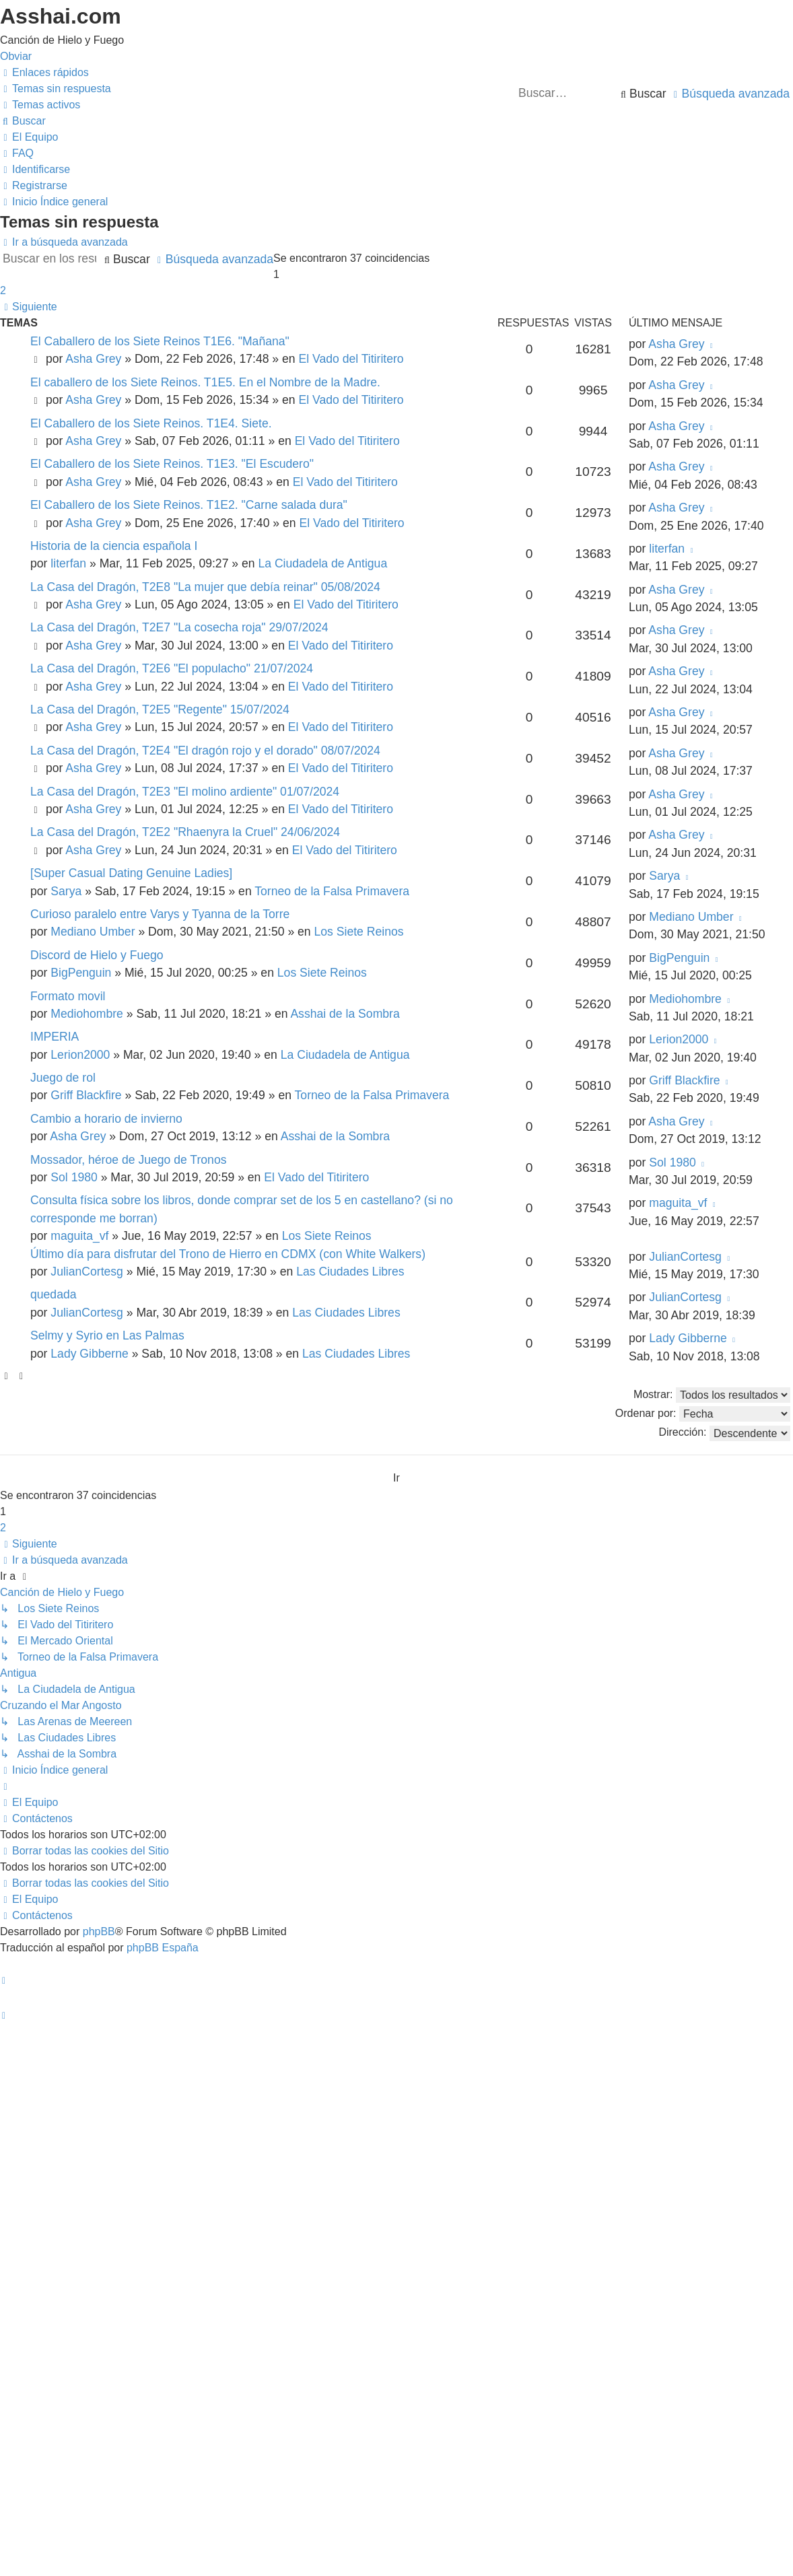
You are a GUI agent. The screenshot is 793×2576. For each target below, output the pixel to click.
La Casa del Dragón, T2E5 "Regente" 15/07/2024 (159, 709)
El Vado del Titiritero (350, 358)
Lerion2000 (80, 1054)
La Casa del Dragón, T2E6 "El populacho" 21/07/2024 (171, 668)
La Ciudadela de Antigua (322, 563)
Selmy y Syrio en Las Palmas (107, 1335)
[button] (28, 306)
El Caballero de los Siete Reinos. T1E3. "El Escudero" (172, 464)
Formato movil (67, 996)
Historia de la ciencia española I (113, 546)
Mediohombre (86, 1013)
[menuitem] (55, 88)
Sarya (65, 891)
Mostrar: (711, 1395)
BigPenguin (80, 972)
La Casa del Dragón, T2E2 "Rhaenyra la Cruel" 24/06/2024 (185, 832)
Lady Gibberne (89, 1353)
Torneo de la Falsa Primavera (331, 891)
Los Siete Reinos (359, 931)
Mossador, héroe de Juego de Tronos (128, 1160)
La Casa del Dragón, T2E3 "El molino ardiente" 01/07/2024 (184, 791)
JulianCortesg (86, 1271)
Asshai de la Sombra (344, 1013)
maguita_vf (79, 1236)
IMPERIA (54, 1036)
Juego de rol (63, 1077)
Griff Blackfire (85, 1095)
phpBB (99, 1931)
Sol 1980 (73, 1177)
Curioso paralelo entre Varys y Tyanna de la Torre (159, 914)
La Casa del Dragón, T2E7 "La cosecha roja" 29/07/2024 (179, 627)
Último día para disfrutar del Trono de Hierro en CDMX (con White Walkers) (227, 1254)
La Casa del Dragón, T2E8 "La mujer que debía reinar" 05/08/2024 (205, 587)
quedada (53, 1294)
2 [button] (3, 290)
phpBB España (163, 1947)
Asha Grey (93, 358)
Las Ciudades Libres (350, 1271)
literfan (68, 563)
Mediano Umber (92, 931)
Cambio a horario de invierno (106, 1118)
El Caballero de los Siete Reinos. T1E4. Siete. (151, 423)
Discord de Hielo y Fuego (97, 955)
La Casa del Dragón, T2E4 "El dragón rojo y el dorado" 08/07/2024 (205, 750)
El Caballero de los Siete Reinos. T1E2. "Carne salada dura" (188, 505)
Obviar (16, 56)
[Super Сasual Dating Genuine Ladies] (131, 873)
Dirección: (724, 1433)
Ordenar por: (702, 1414)
